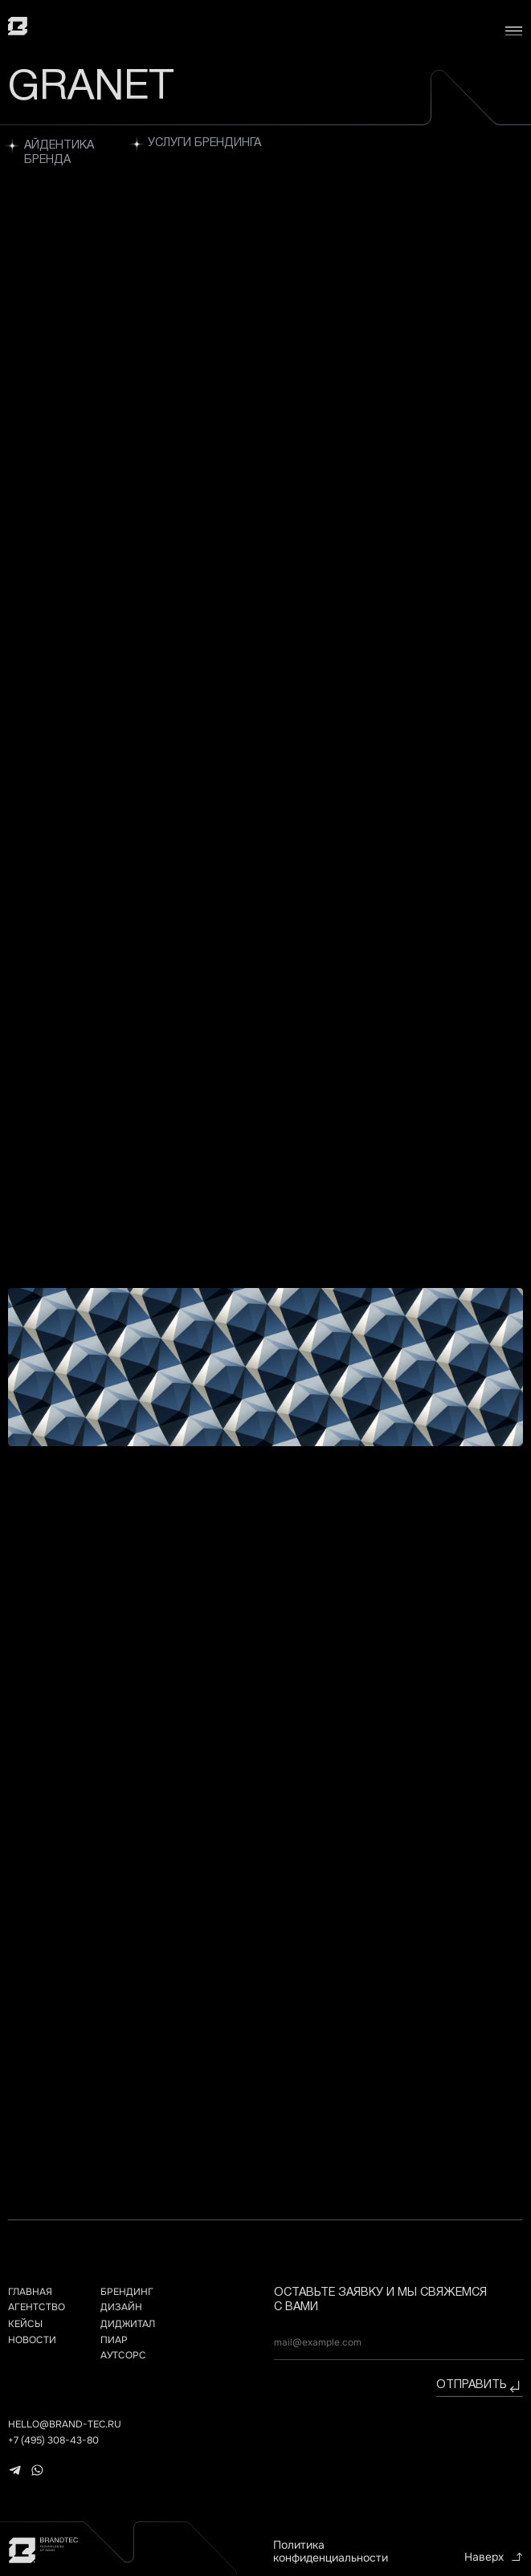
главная (30, 2291)
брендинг (126, 2291)
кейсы (25, 2323)
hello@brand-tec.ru (64, 2424)
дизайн (121, 2307)
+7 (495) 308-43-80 (53, 2440)
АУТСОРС (123, 2355)
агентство (36, 2307)
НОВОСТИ (32, 2339)
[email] (399, 2342)
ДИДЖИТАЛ (127, 2323)
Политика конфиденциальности (330, 2551)
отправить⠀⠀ (479, 2385)
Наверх (484, 2557)
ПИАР (114, 2339)
